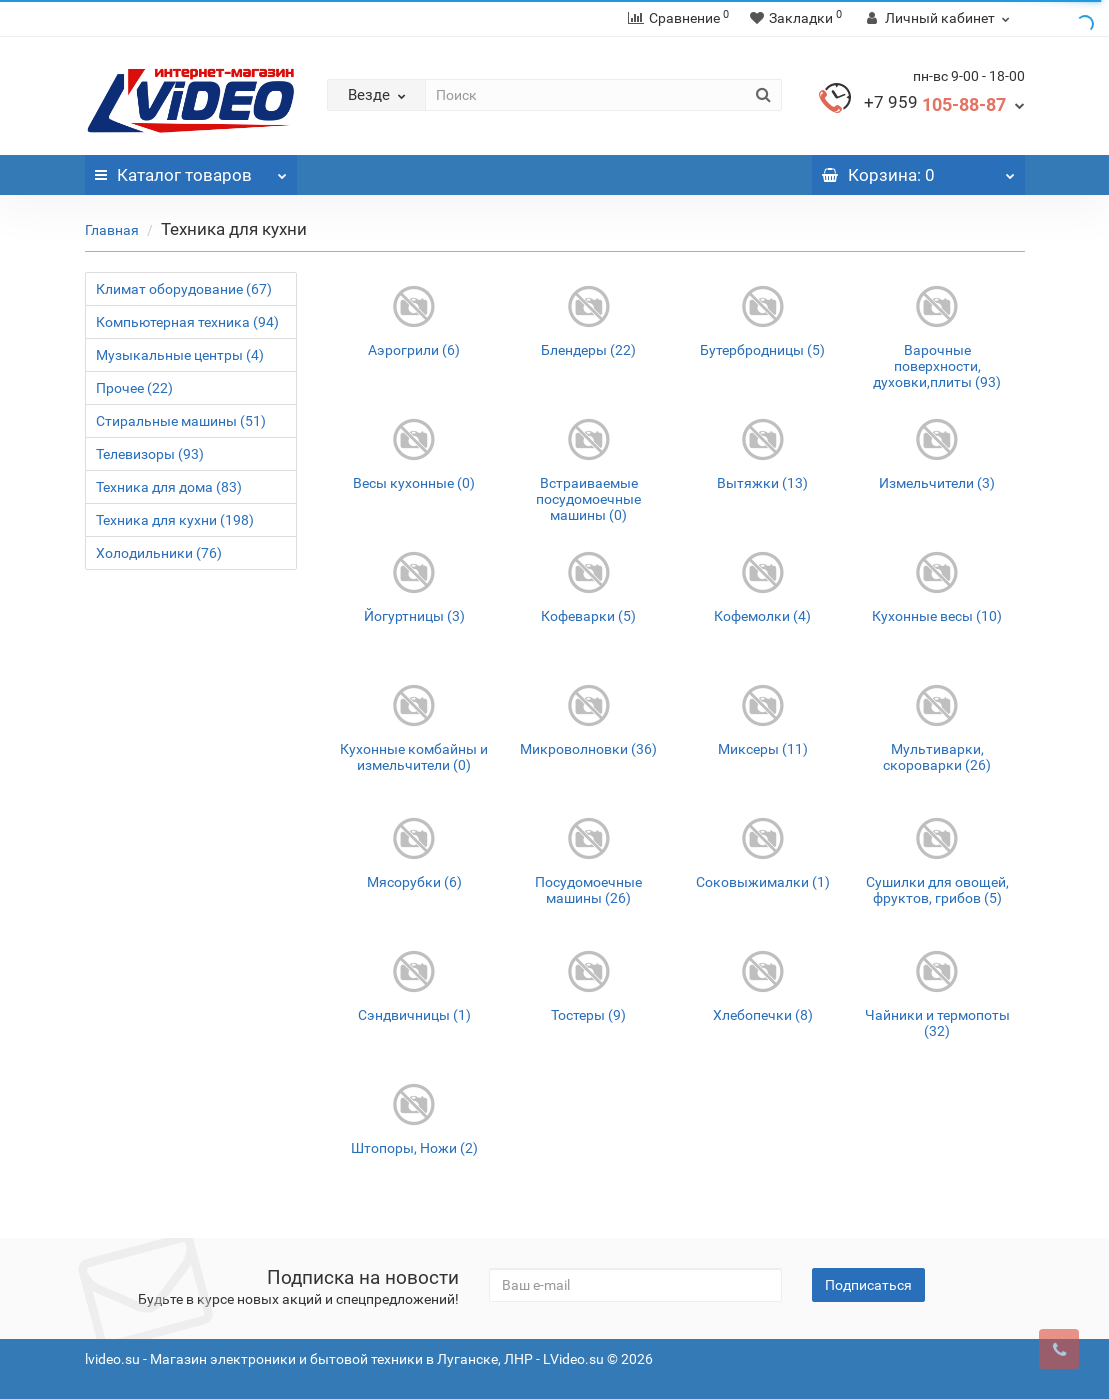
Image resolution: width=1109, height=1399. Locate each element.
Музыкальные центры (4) (180, 355)
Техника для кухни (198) (175, 520)
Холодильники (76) (159, 553)
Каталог (191, 170)
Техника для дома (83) (169, 487)
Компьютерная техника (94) (187, 322)
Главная (112, 230)
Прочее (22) (134, 388)
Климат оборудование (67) (184, 289)
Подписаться (868, 1285)
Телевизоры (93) (150, 454)
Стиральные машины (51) (181, 421)
